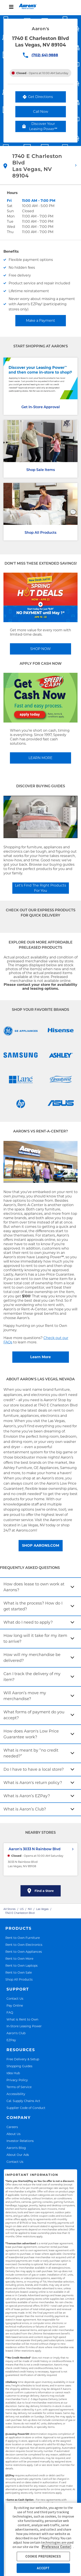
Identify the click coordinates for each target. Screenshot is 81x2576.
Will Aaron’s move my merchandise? (24, 1696)
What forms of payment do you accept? (33, 1715)
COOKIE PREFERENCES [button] (43, 2556)
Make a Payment (40, 320)
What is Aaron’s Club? (24, 1809)
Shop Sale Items (40, 470)
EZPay (11, 2040)
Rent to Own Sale (18, 1972)
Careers (12, 2127)
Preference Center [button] (56, 2547)
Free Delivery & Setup (22, 2059)
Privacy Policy (17, 2080)
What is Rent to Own (22, 2019)
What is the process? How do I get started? (32, 1606)
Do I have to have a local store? (33, 1769)
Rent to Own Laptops (21, 1965)
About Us (13, 2134)
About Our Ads (17, 2155)
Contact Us (14, 1998)
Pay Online (14, 2005)
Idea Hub (13, 2073)
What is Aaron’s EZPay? (26, 1796)
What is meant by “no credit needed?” (30, 1753)
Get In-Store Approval (40, 407)
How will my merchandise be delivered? (31, 1657)
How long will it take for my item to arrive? (35, 1638)
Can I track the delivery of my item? (31, 1676)
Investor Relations (20, 2141)
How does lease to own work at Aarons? (33, 1587)
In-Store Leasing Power (24, 2026)
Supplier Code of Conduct (25, 2108)
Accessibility (15, 2094)
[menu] (40, 6)
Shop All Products (40, 532)
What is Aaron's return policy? (32, 1782)
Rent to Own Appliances (23, 1951)
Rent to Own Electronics (23, 1945)
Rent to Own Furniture (22, 1938)
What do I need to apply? (28, 1622)
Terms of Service (19, 2087)
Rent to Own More (19, 1958)
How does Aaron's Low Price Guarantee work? (31, 1734)
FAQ (9, 2012)
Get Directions (44, 97)
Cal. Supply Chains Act (23, 2101)
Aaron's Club (15, 2033)
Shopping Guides (19, 2066)
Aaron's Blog (16, 2148)
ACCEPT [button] (43, 2568)
